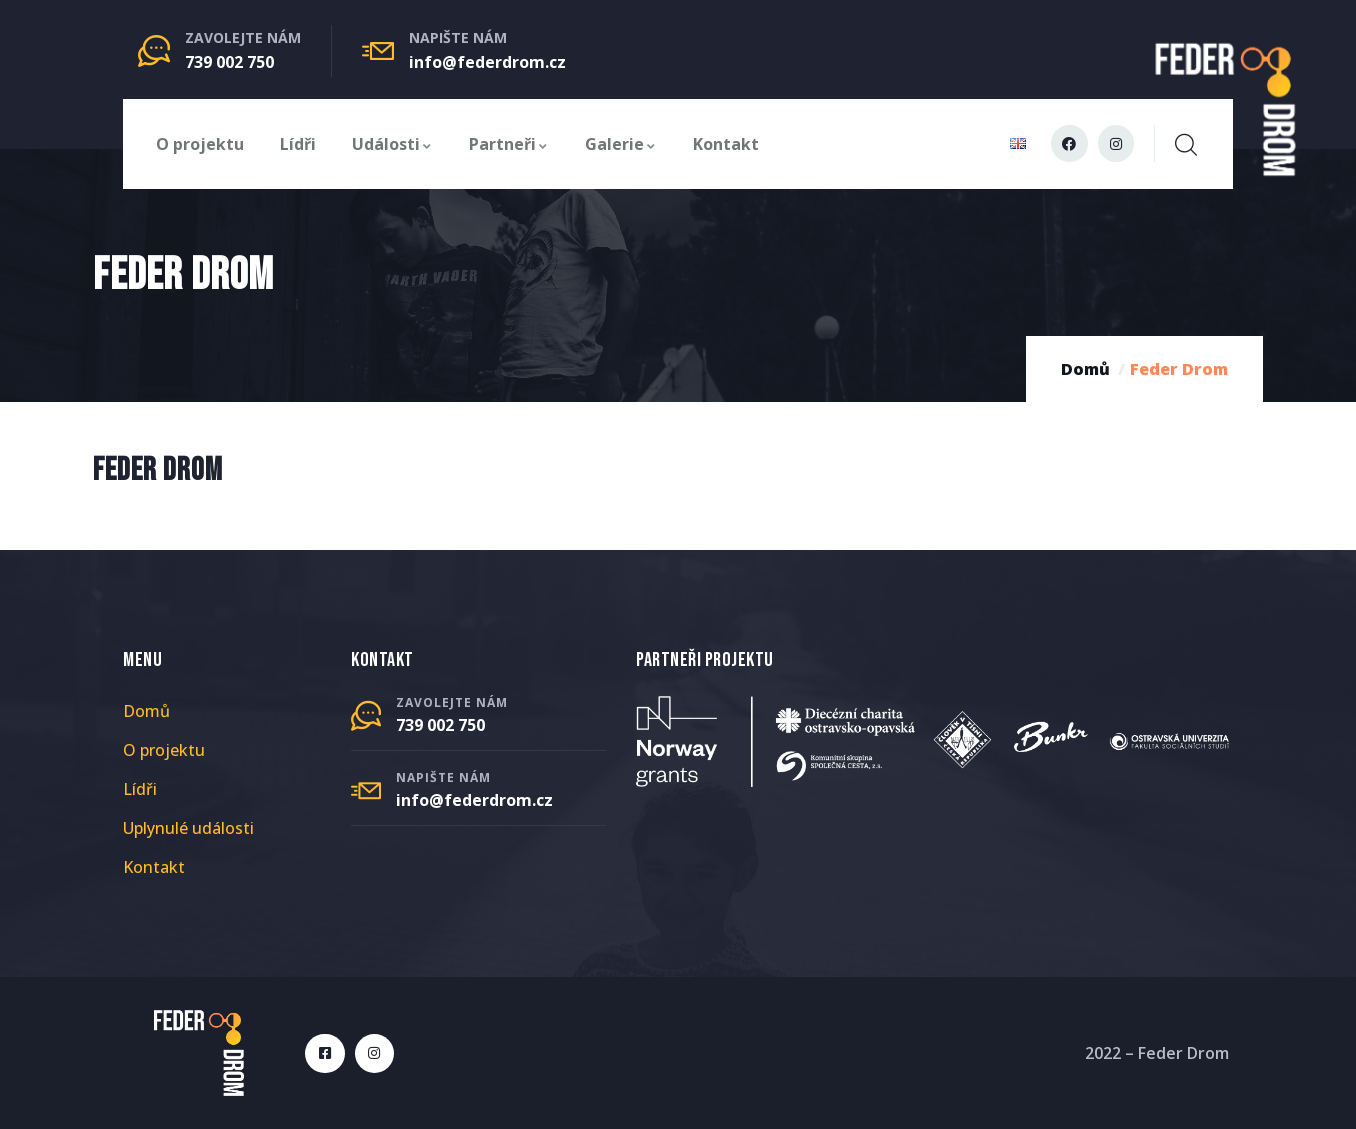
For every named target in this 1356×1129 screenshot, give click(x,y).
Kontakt (726, 144)
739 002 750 (229, 62)
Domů (1085, 369)
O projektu (200, 144)
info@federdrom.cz (487, 62)
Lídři (298, 144)
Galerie (621, 144)
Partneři (509, 144)
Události (392, 144)
